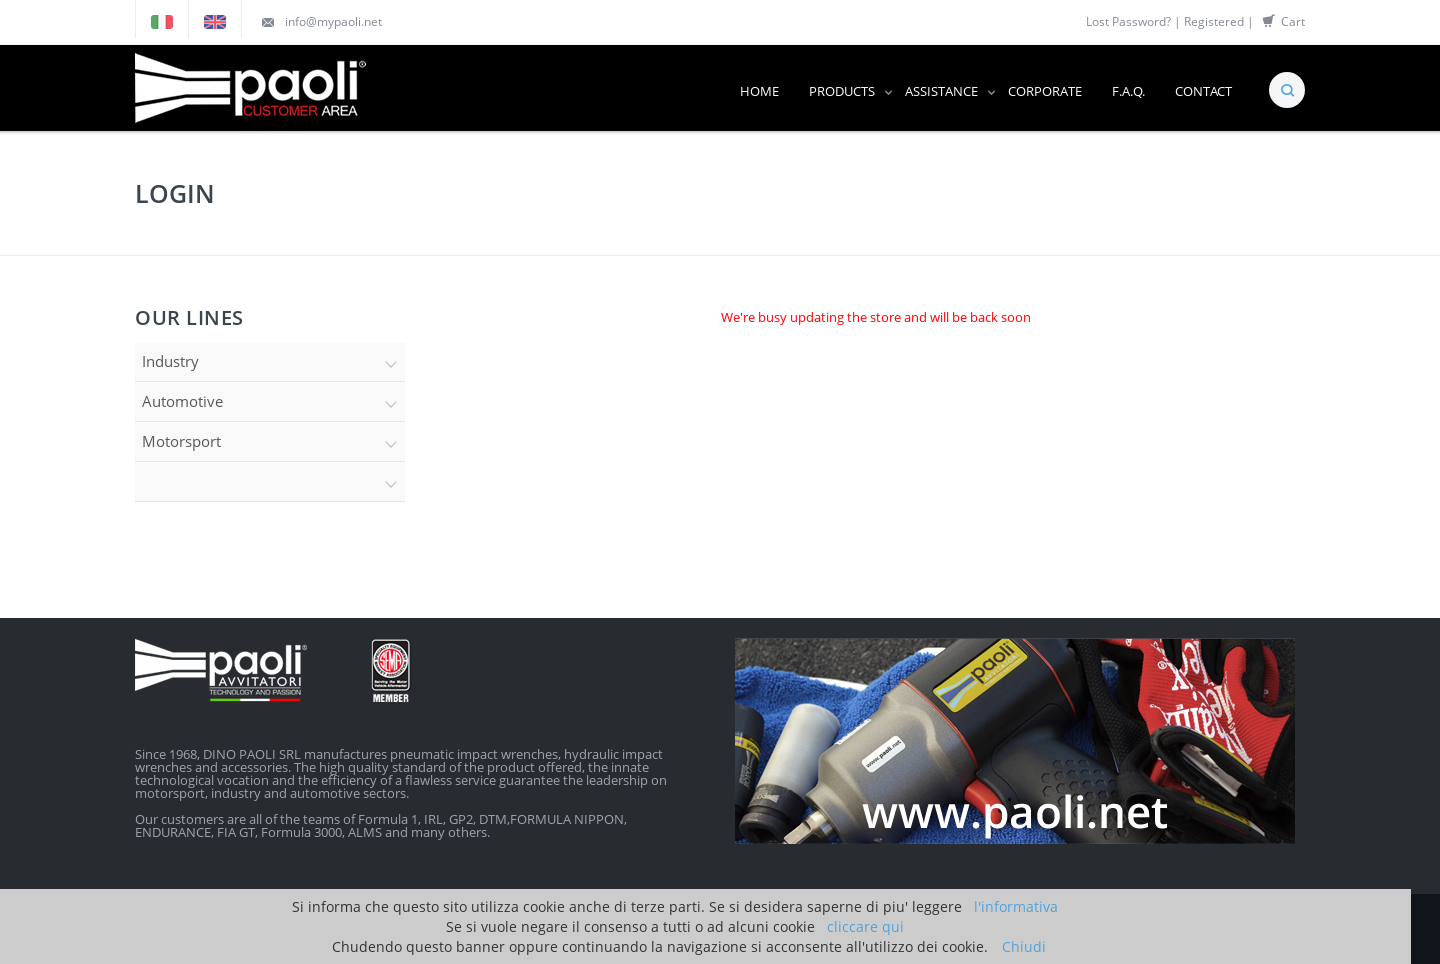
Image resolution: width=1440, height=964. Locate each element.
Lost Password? (1128, 21)
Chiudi (1024, 946)
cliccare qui (865, 926)
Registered (1214, 21)
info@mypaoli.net (333, 21)
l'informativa (1016, 906)
